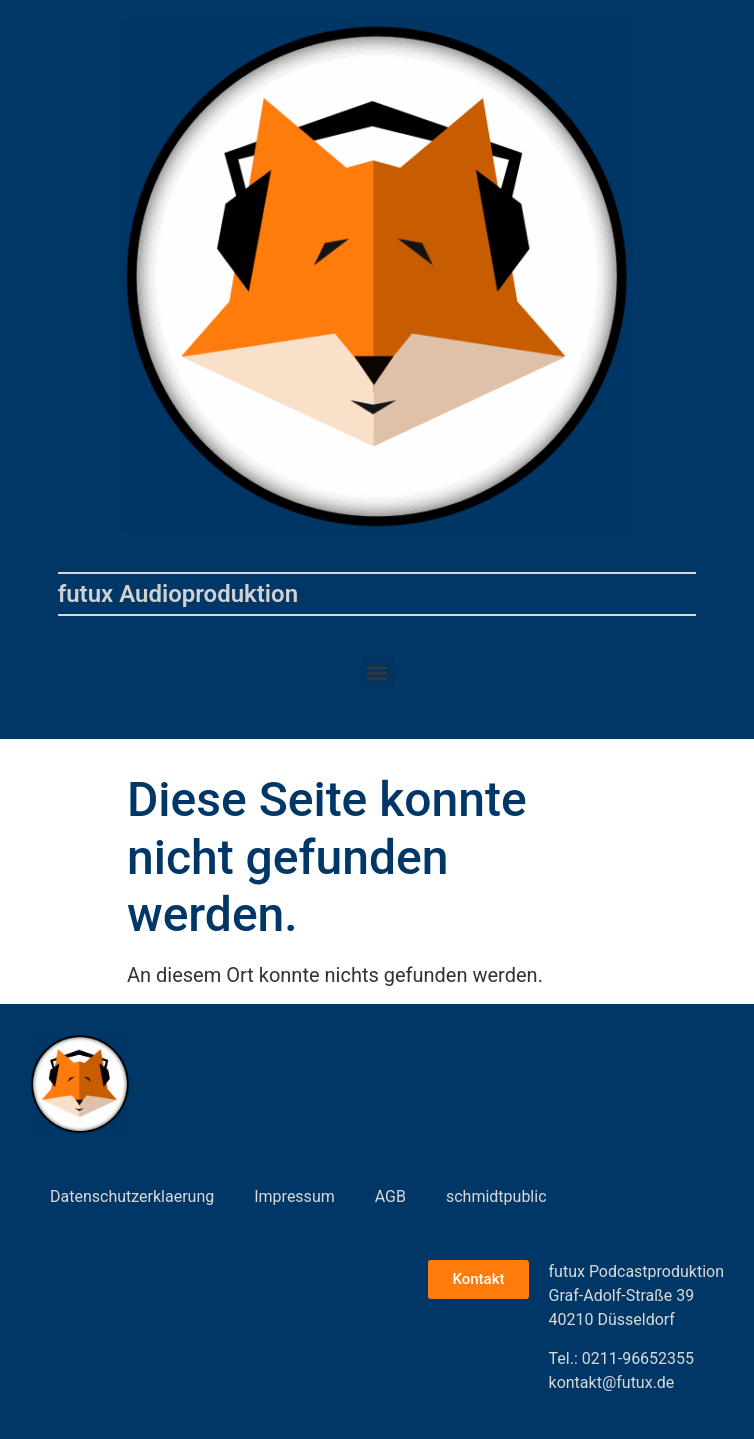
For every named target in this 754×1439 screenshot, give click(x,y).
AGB (390, 1196)
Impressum (294, 1196)
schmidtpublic (496, 1196)
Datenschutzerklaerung (132, 1196)
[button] (377, 672)
